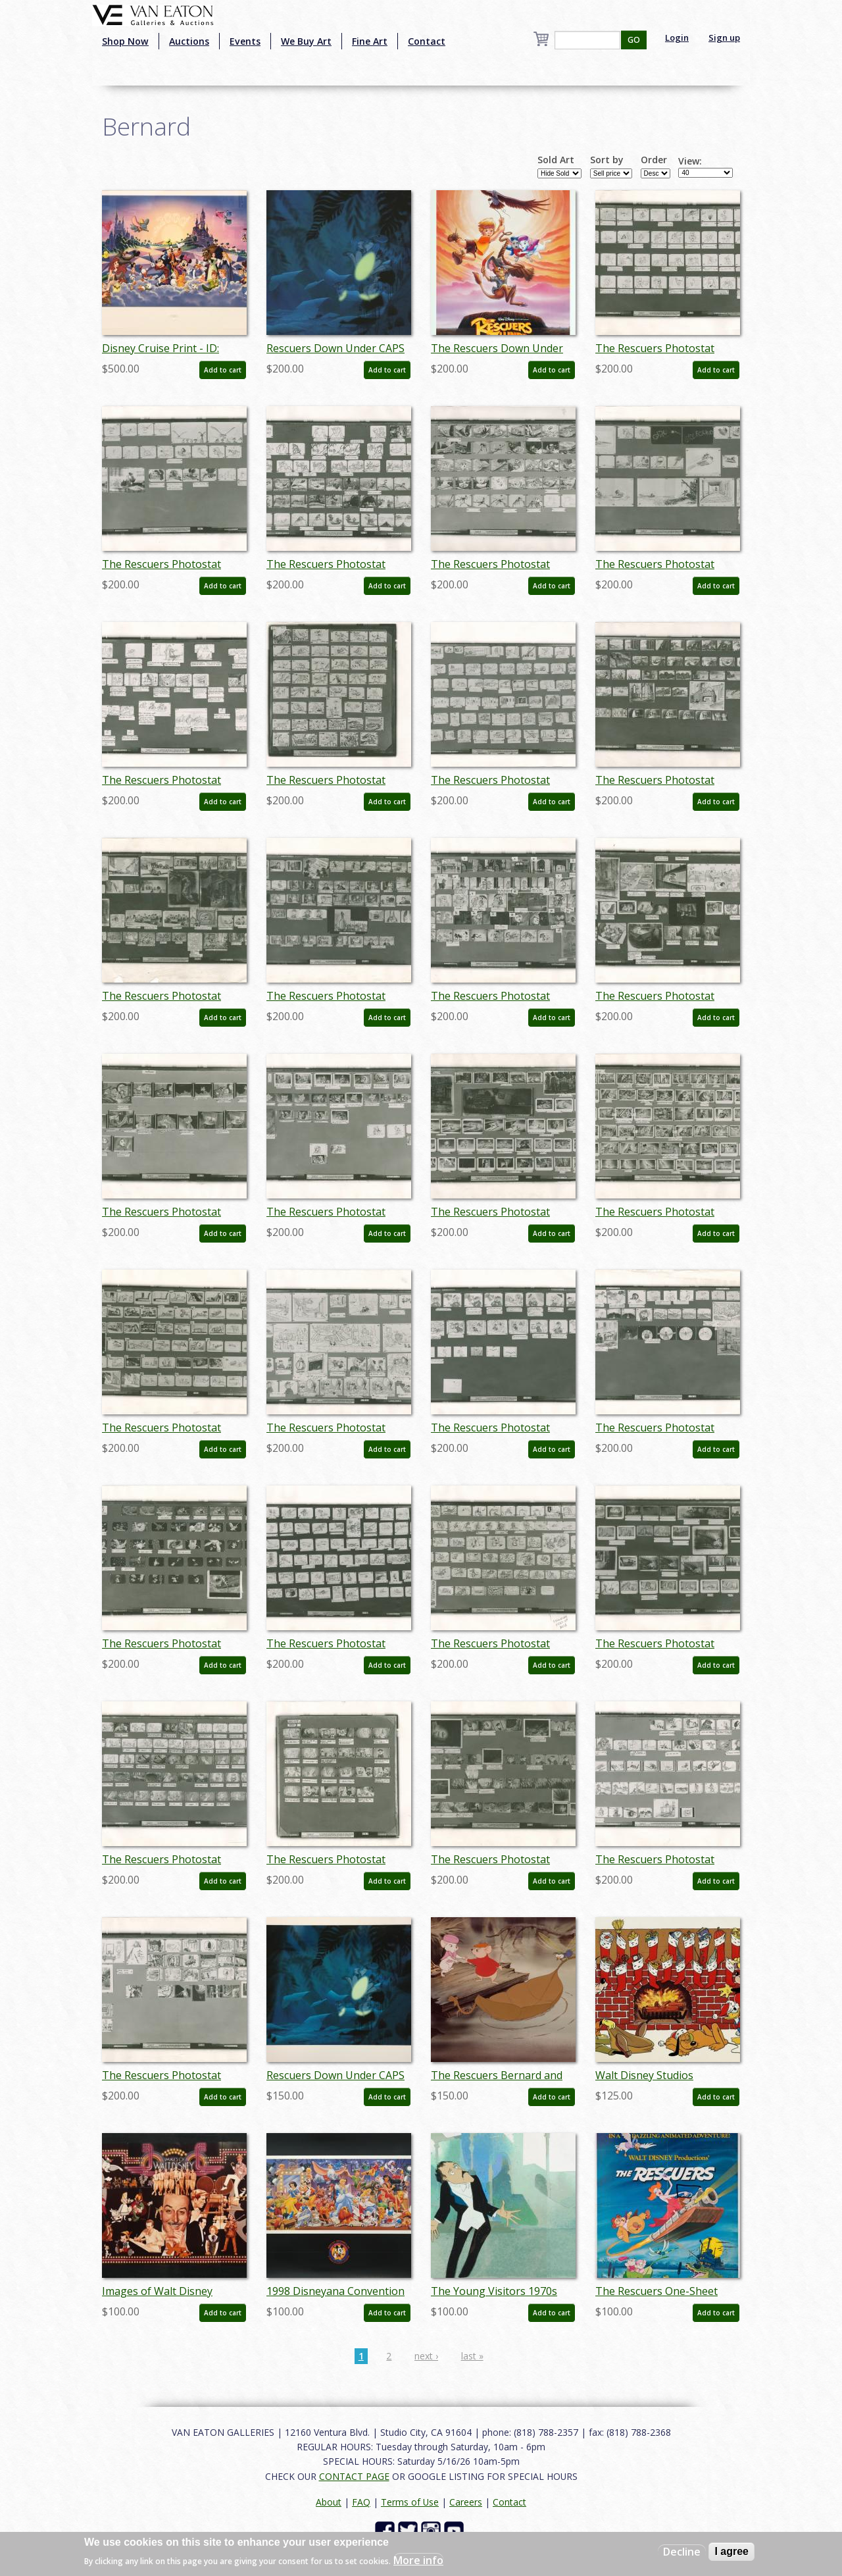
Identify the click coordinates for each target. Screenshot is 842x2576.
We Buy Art (306, 41)
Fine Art (369, 41)
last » (472, 2356)
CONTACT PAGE (354, 2476)
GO (634, 39)
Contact (426, 41)
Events (245, 41)
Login (677, 37)
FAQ (361, 2502)
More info (418, 2560)
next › (426, 2356)
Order (654, 160)
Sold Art (555, 160)
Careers (465, 2502)
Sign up (724, 37)
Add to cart (222, 369)
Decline (682, 2551)
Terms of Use (410, 2502)
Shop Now (125, 41)
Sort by (607, 160)
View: (690, 161)
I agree (731, 2551)
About (328, 2502)
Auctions (189, 41)
